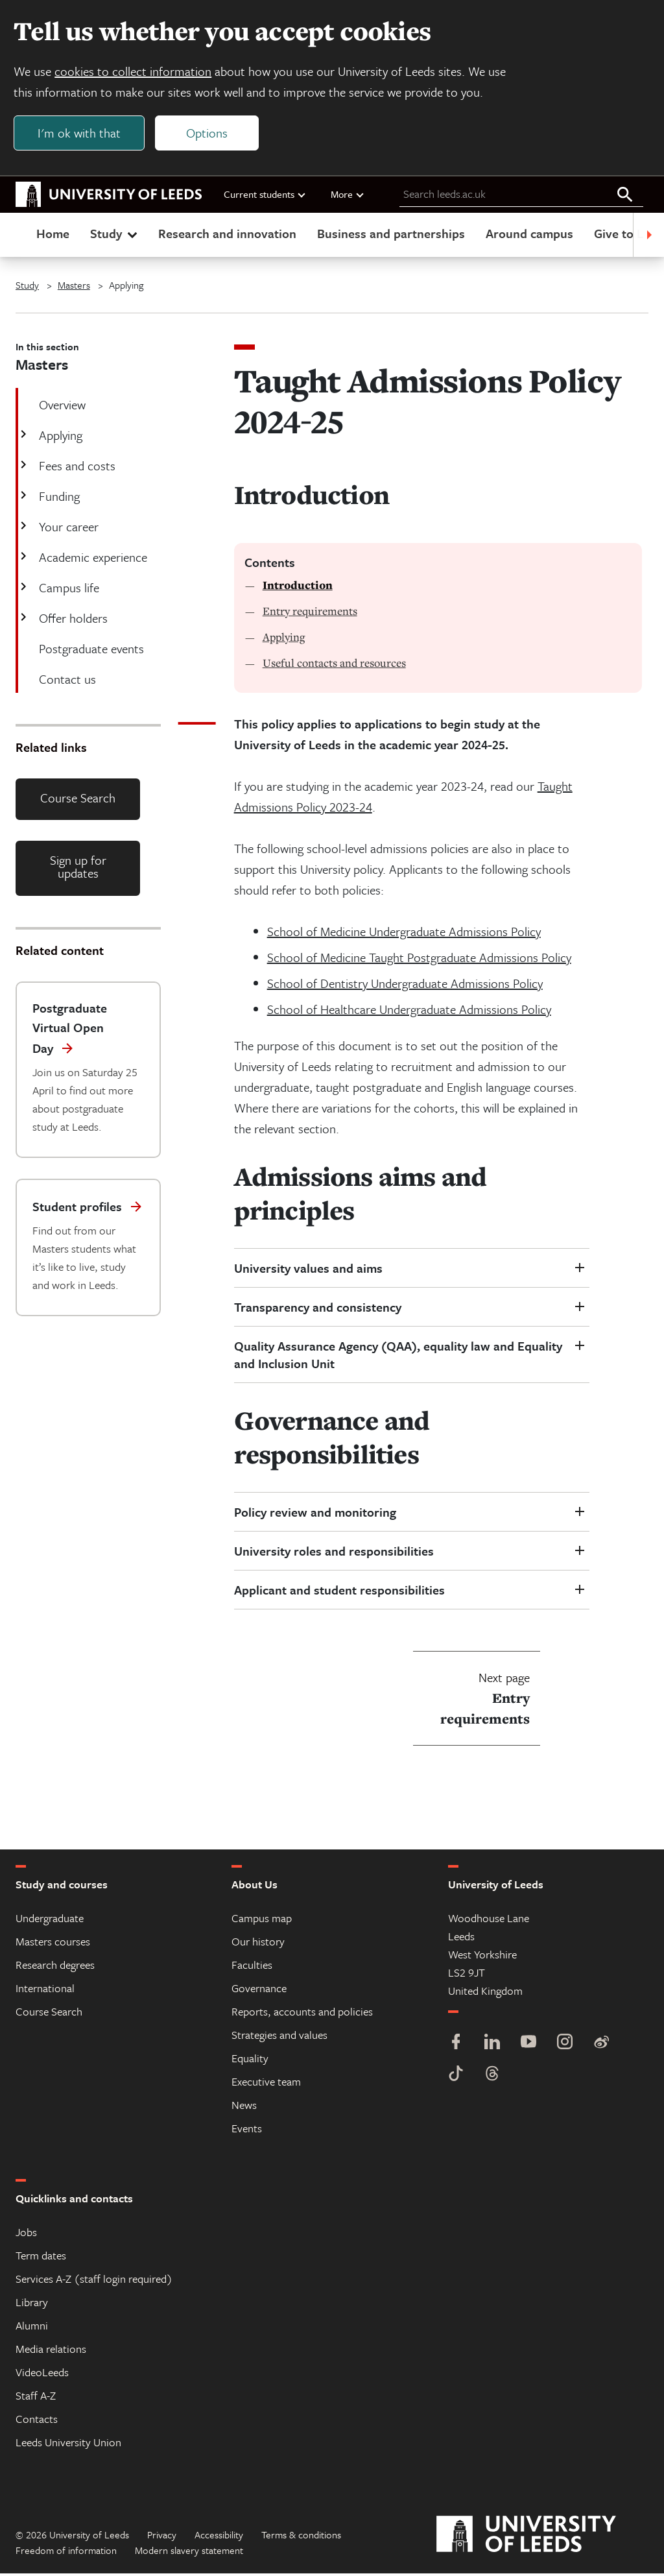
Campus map (261, 1920)
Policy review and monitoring (315, 1514)
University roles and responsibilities (334, 1553)
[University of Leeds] (542, 2537)
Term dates (41, 2258)
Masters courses (53, 1944)
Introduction (298, 588)
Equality (249, 2060)
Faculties (251, 1967)
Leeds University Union (68, 2445)
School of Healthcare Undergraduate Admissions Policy (409, 1011)
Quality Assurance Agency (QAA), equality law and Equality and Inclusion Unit (398, 1357)
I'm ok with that (81, 134)
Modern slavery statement (189, 2553)
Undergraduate (50, 1920)
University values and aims (308, 1270)
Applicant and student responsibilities (341, 1592)
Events (246, 2131)
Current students (265, 196)
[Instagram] (564, 2046)
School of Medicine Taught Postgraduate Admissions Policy (419, 960)
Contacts (37, 2421)
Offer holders (72, 620)
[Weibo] (601, 2046)
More (348, 196)
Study (115, 236)
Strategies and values (279, 2037)
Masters (74, 287)
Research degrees (55, 1967)
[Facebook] (455, 2046)
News (244, 2107)
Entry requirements (310, 613)
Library (32, 2304)
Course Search (77, 800)
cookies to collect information (134, 72)
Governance (259, 1990)
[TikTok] (455, 2077)
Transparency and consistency (317, 1309)
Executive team (266, 2084)
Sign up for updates (78, 869)
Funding (58, 498)
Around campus (529, 236)
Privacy (161, 2537)
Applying (59, 437)
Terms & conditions (301, 2537)
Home (52, 236)
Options (209, 134)
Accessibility (219, 2537)
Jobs (26, 2234)
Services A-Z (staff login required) (94, 2281)
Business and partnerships (391, 236)
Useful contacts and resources (334, 665)
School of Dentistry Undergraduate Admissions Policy (405, 985)
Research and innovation (227, 236)
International (45, 1990)
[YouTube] (528, 2046)
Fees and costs (75, 468)
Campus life (67, 590)
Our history (258, 1944)
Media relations (51, 2351)
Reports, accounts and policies (302, 2014)
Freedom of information (66, 2553)
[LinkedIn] (492, 2046)
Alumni (32, 2328)
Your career (67, 529)
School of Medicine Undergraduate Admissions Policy (404, 934)
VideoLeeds (42, 2374)
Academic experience (91, 559)
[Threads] (492, 2077)
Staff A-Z (36, 2398)
